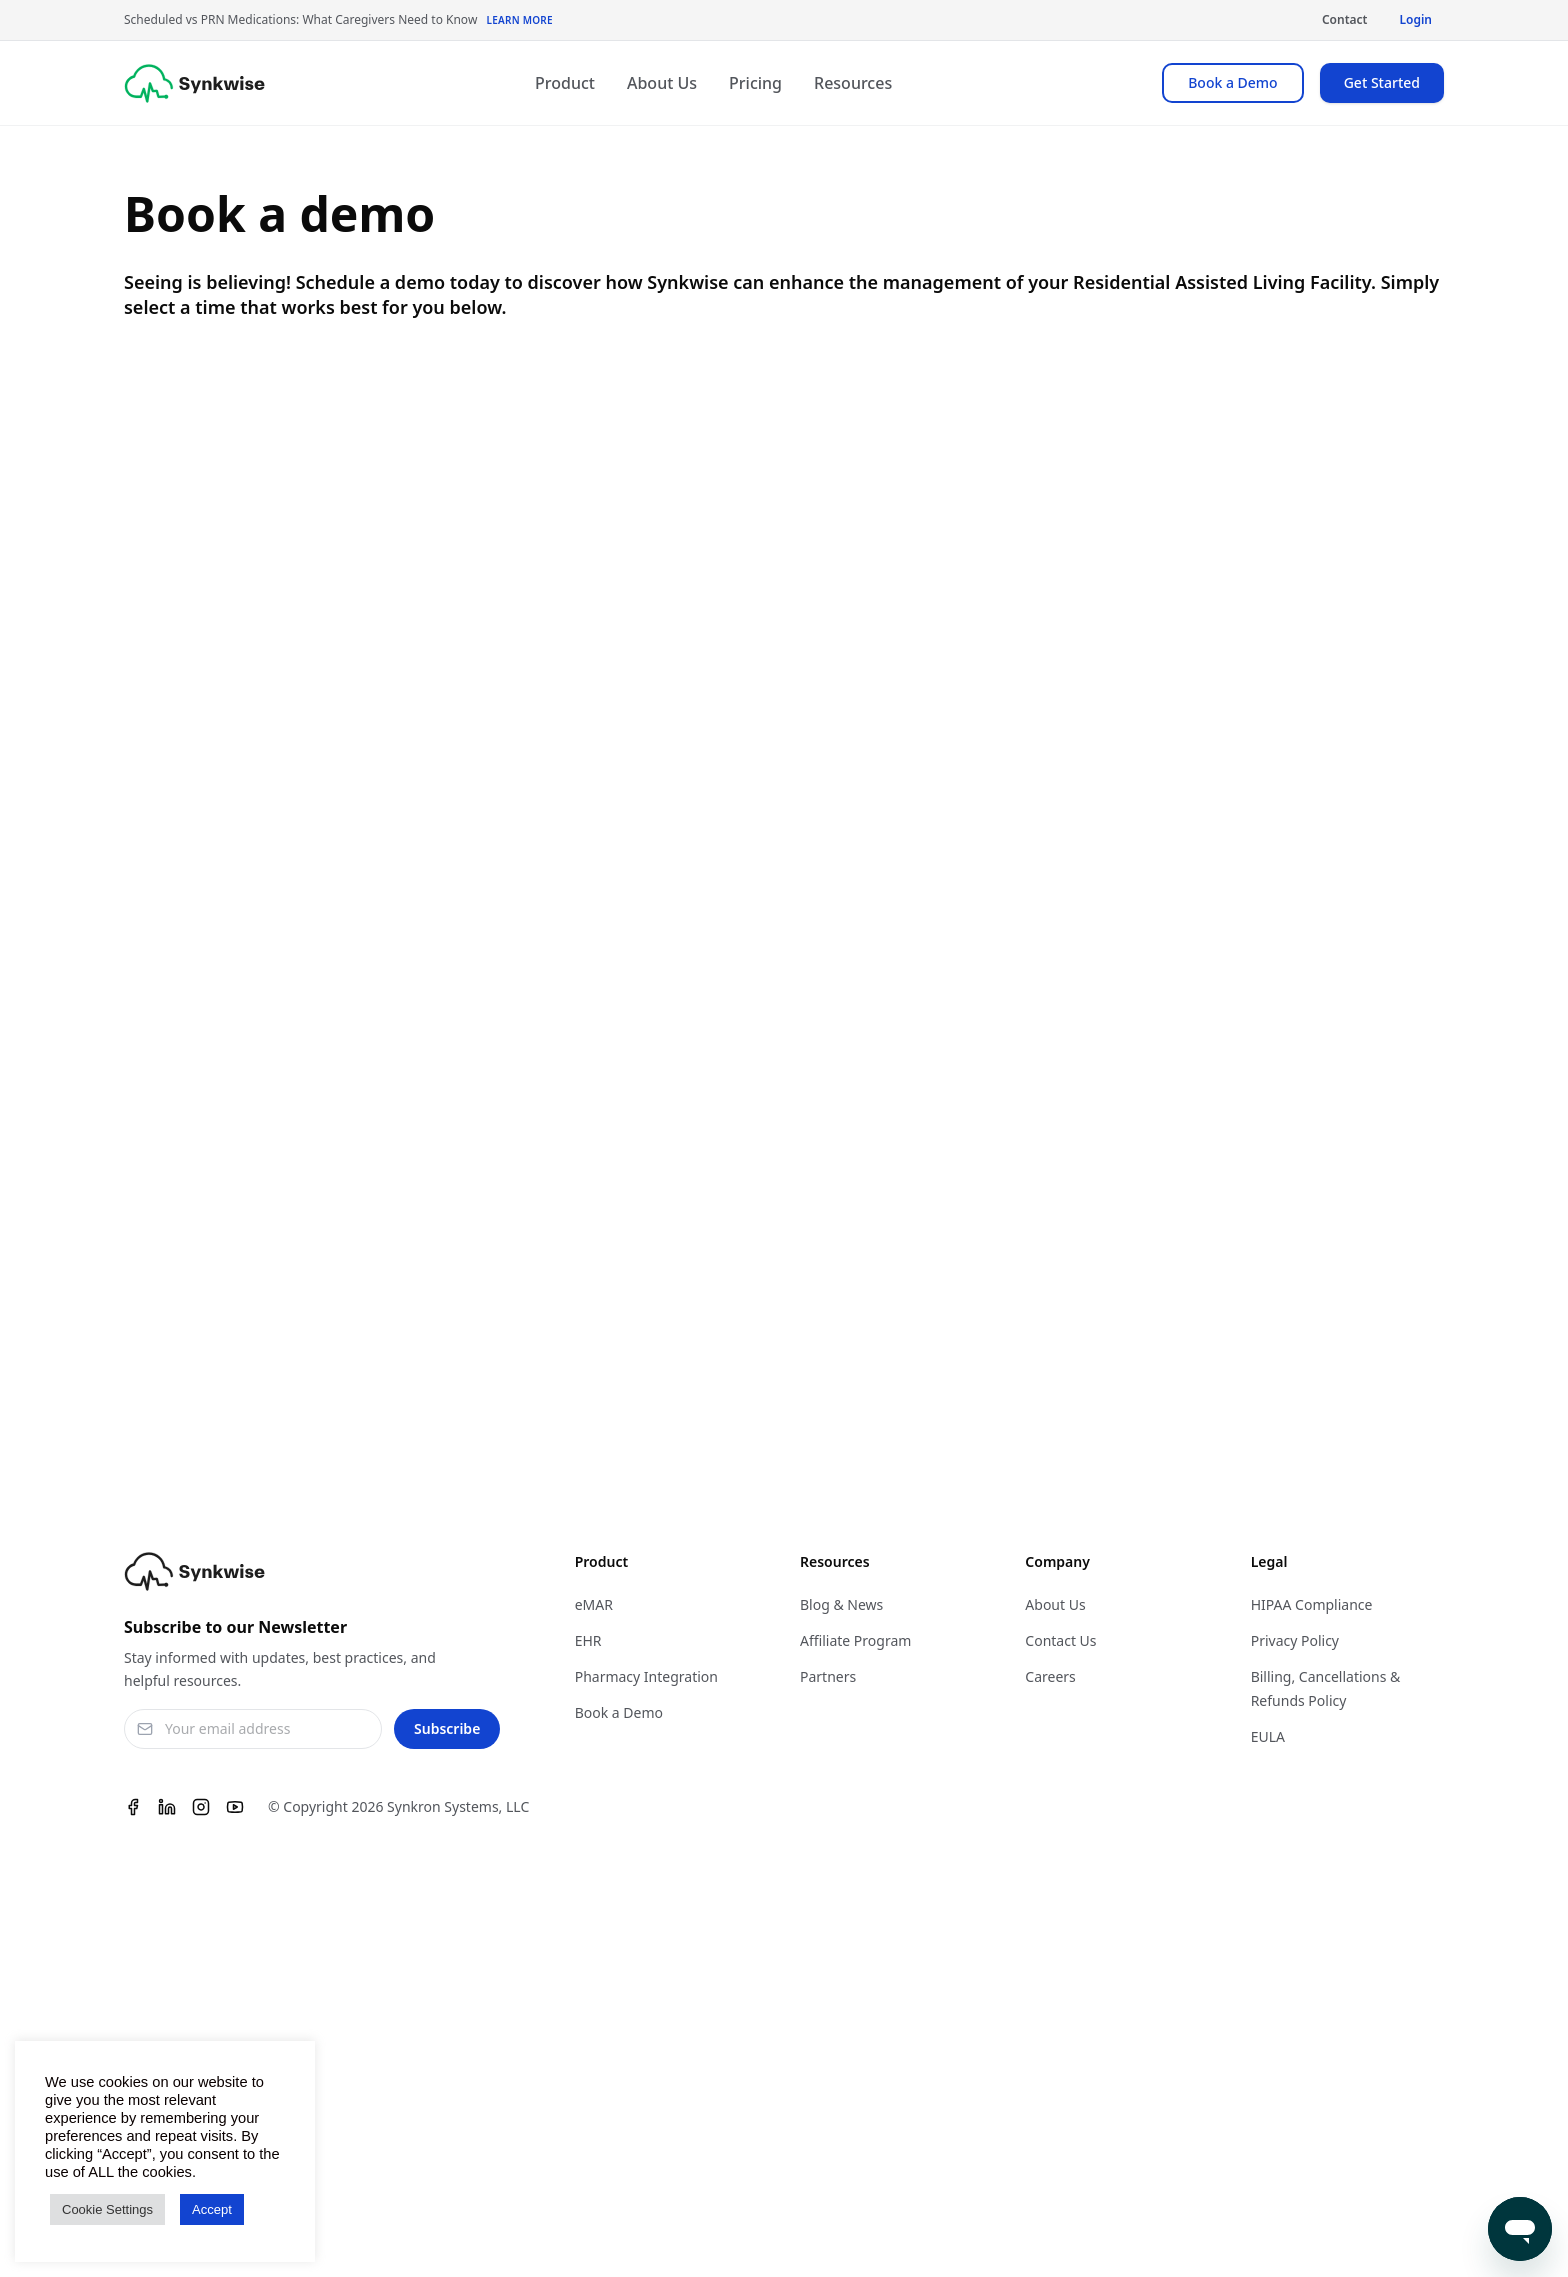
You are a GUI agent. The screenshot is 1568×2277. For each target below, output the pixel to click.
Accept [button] (212, 2209)
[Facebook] (133, 1807)
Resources (853, 83)
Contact (1345, 19)
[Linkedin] (167, 1807)
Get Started (1382, 82)
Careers (1050, 1676)
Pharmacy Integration (646, 1676)
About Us (662, 83)
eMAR (594, 1604)
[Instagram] (201, 1807)
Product (565, 83)
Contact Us (1060, 1640)
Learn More (519, 20)
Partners (828, 1676)
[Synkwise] (194, 83)
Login (1415, 19)
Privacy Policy (1295, 1640)
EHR (588, 1640)
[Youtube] (235, 1807)
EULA (1268, 1736)
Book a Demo (1232, 82)
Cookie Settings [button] (107, 2209)
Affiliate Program (855, 1640)
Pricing (755, 83)
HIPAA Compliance (1312, 1604)
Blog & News (841, 1604)
